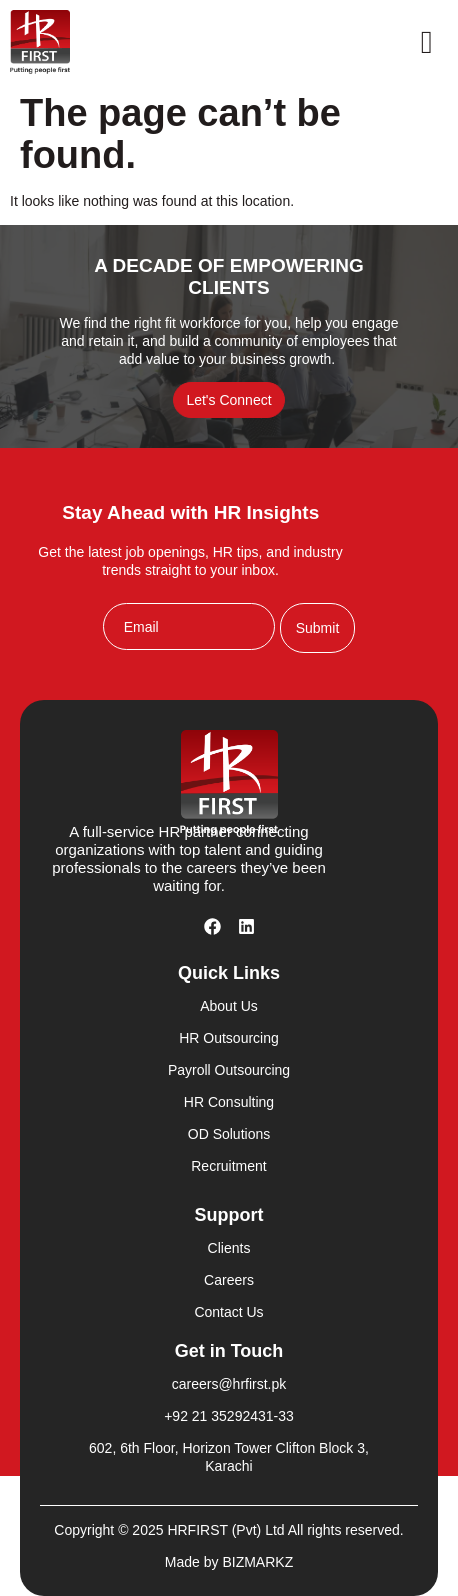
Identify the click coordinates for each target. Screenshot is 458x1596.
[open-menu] (426, 42)
